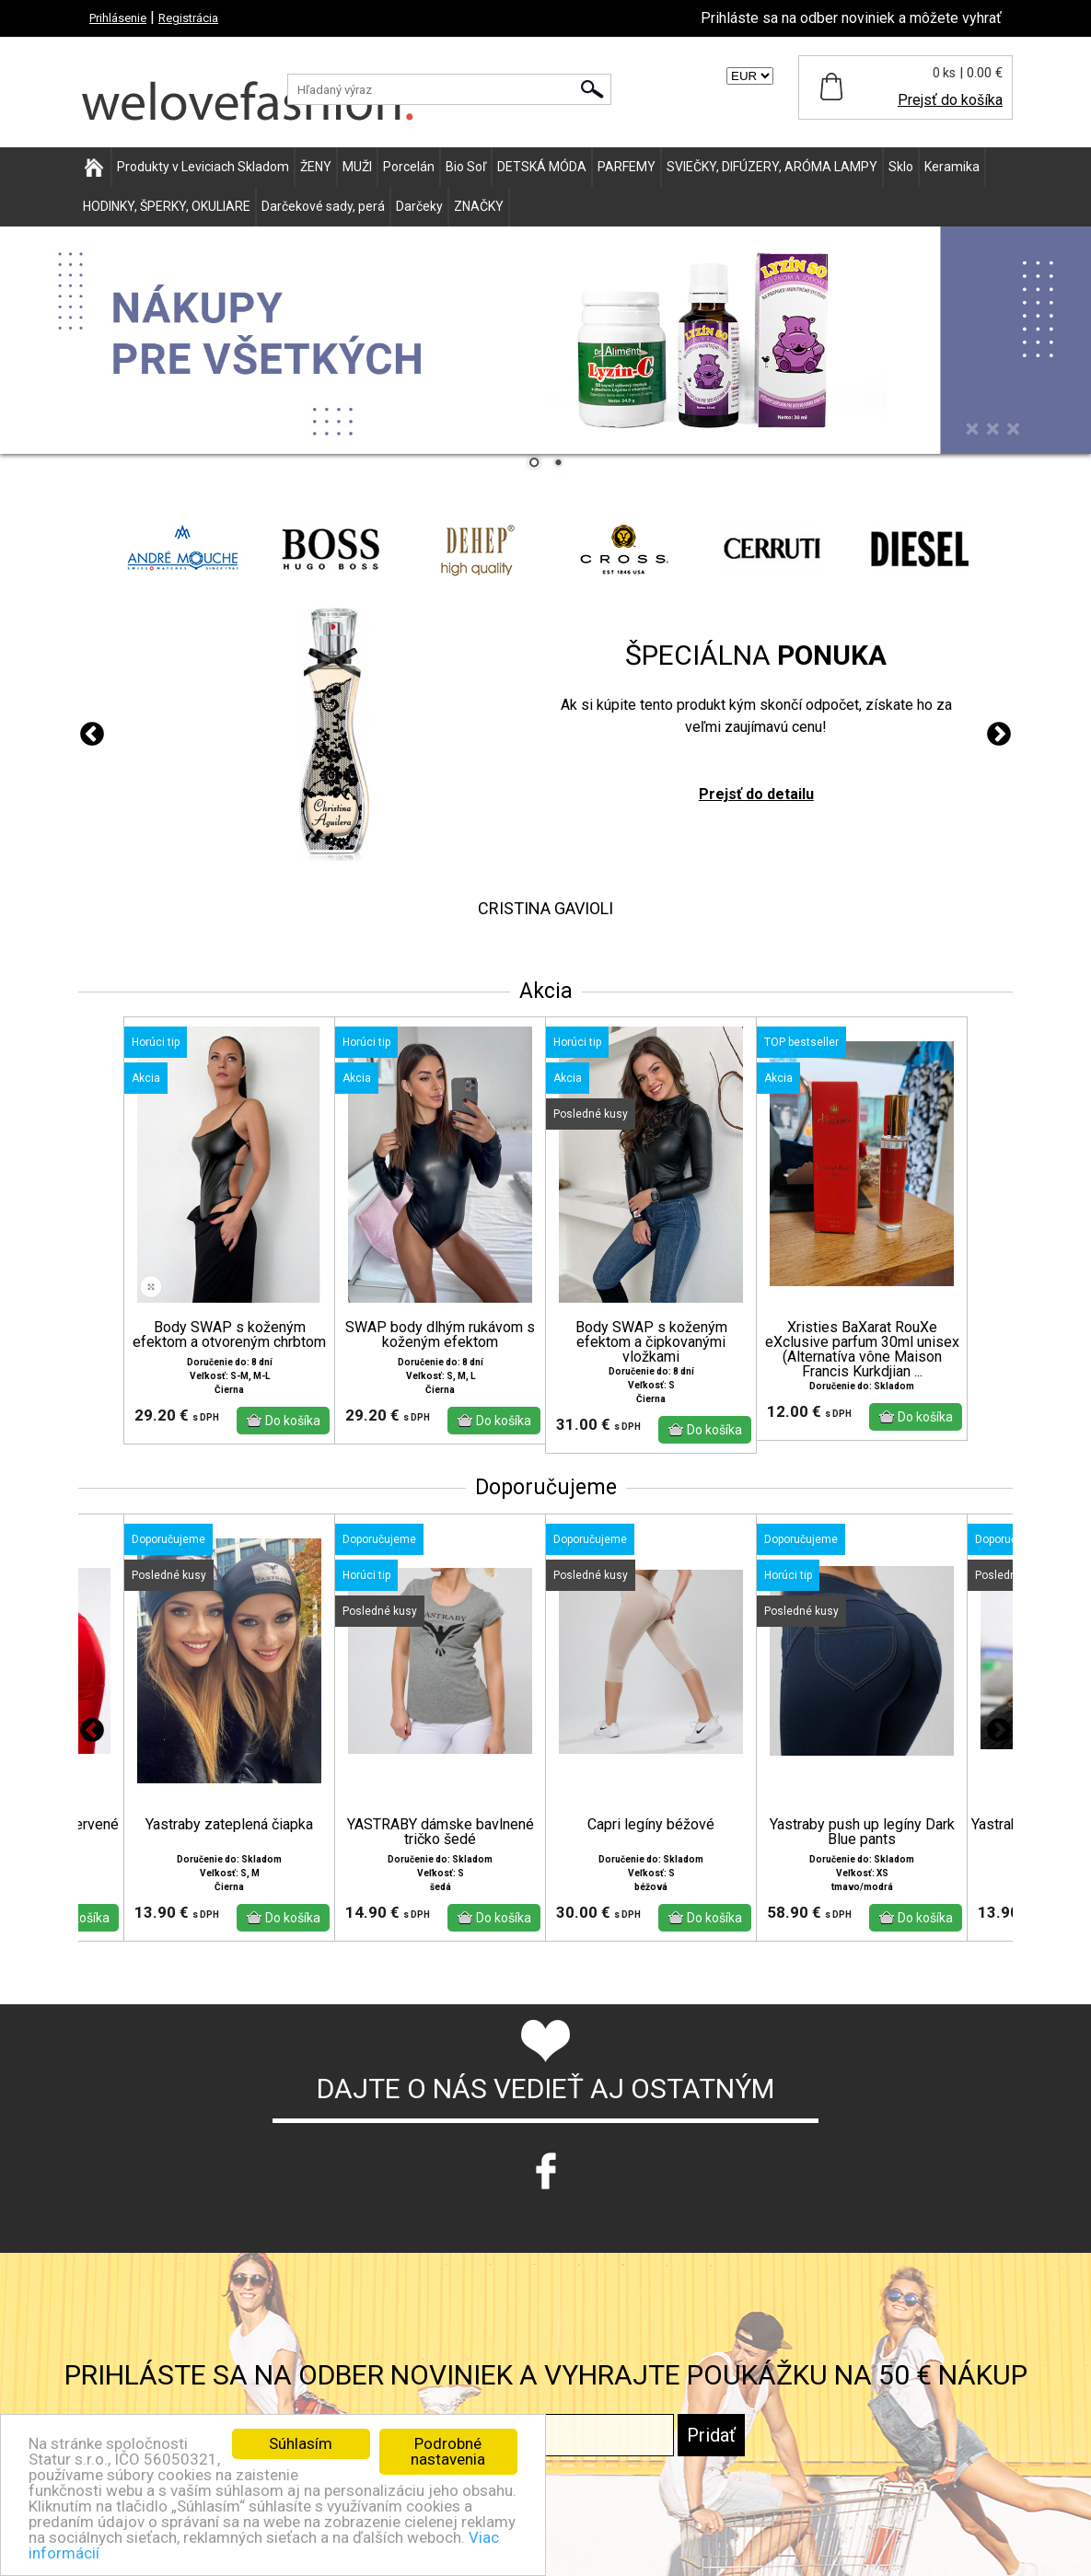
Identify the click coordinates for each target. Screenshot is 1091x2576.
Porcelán (409, 166)
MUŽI (357, 166)
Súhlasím (300, 2443)
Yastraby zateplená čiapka (229, 1824)
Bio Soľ (466, 166)
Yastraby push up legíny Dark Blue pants (862, 1832)
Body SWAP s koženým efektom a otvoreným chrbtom (229, 1335)
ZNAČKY (479, 206)
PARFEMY (627, 166)
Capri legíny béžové (650, 1824)
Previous (92, 734)
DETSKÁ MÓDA (541, 166)
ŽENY (315, 166)
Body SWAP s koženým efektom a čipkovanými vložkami (651, 1342)
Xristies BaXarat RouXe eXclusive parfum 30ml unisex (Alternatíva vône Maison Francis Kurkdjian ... (862, 1349)
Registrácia (188, 18)
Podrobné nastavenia (448, 2451)
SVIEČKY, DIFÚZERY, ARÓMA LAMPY (772, 166)
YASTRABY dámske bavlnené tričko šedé (440, 1832)
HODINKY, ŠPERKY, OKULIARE (166, 206)
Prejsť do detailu (756, 794)
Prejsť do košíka (950, 100)
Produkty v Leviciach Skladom (203, 166)
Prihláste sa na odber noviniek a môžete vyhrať (851, 18)
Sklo (900, 166)
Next (999, 734)
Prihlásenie (117, 18)
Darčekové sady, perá (323, 206)
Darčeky (419, 206)
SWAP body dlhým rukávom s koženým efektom (440, 1335)
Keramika (952, 166)
